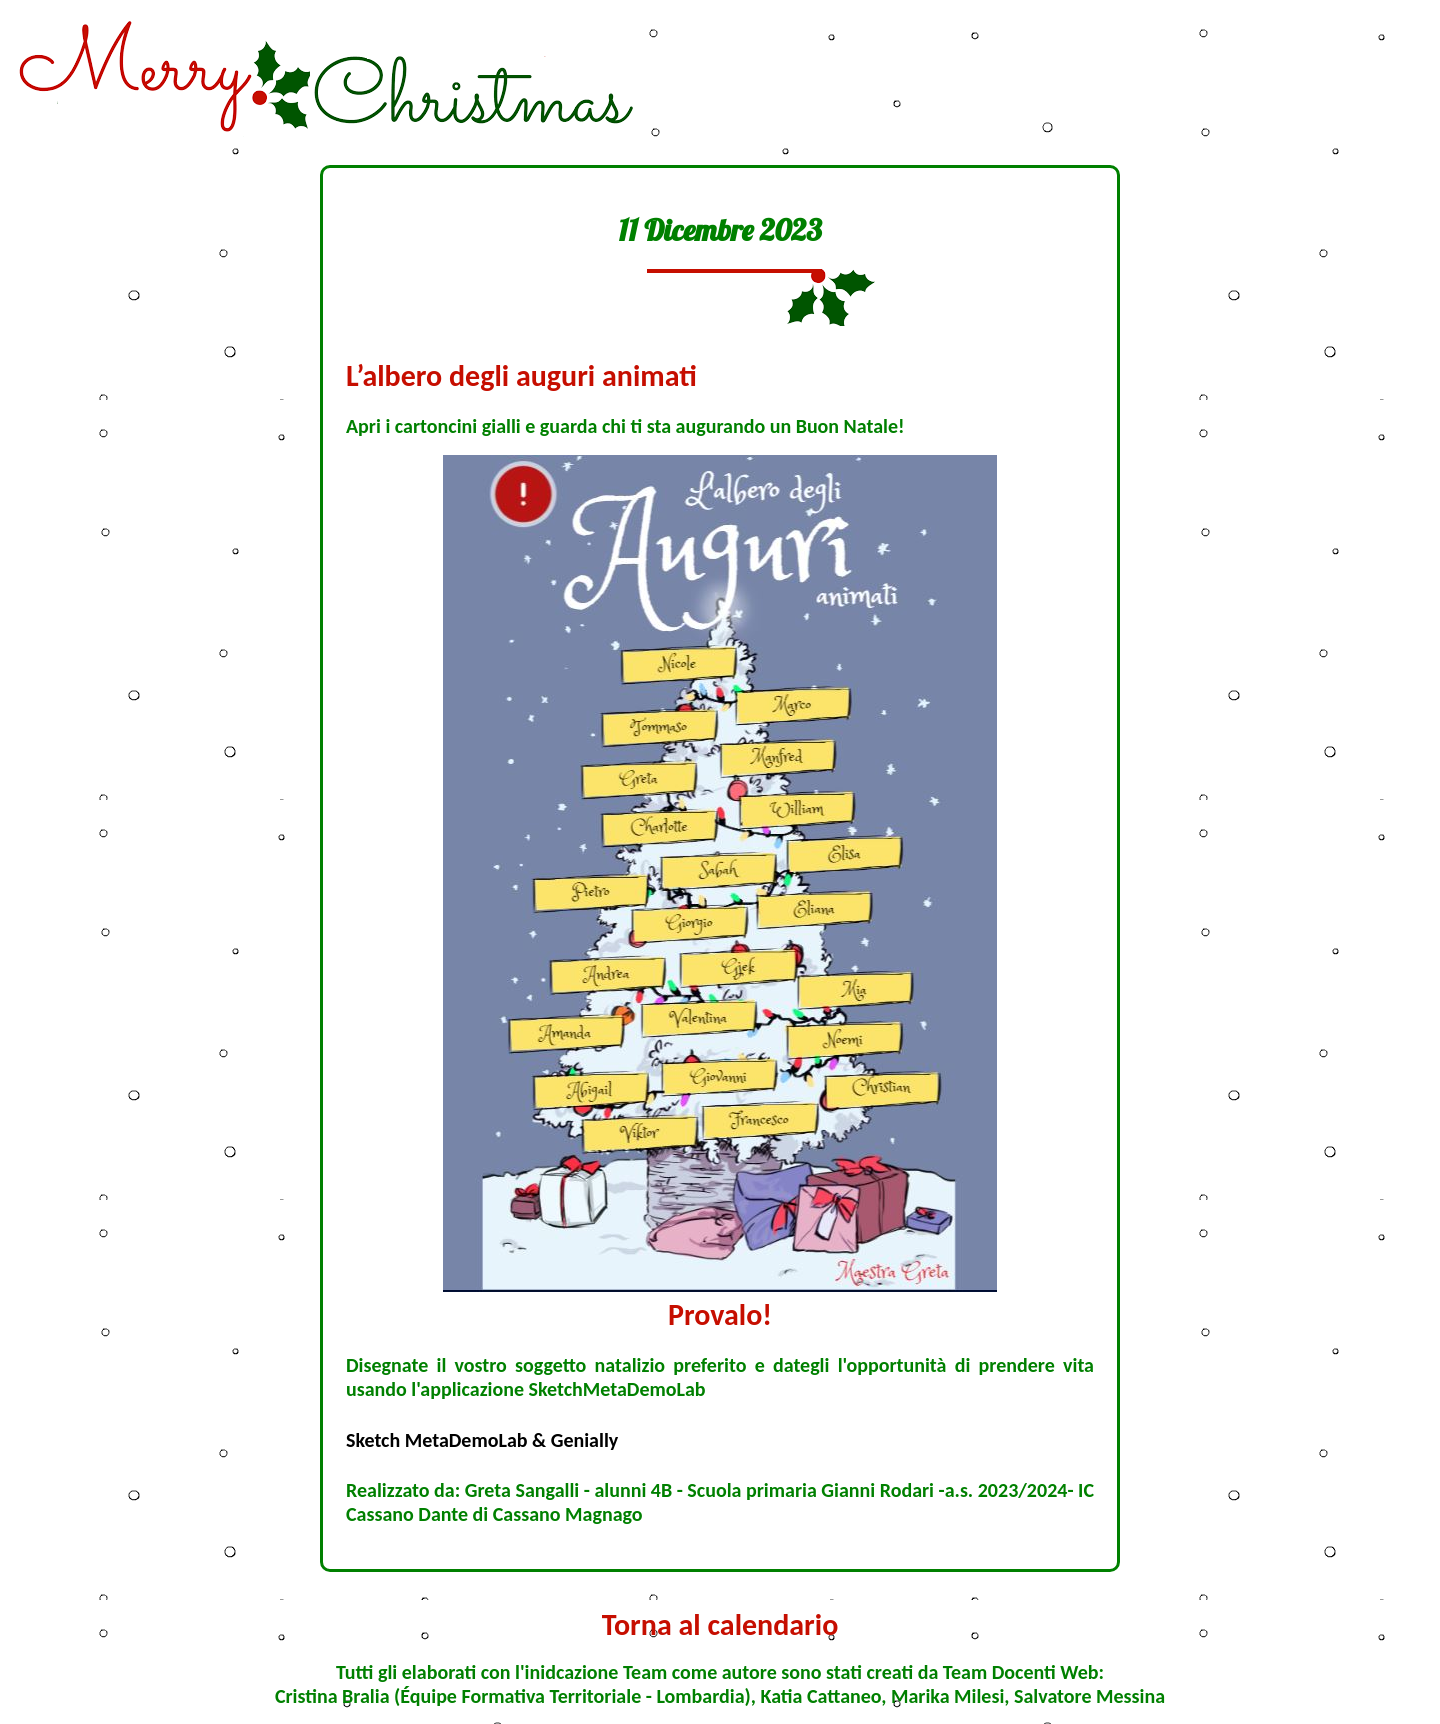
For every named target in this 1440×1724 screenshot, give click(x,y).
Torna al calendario (720, 1624)
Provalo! (720, 1314)
